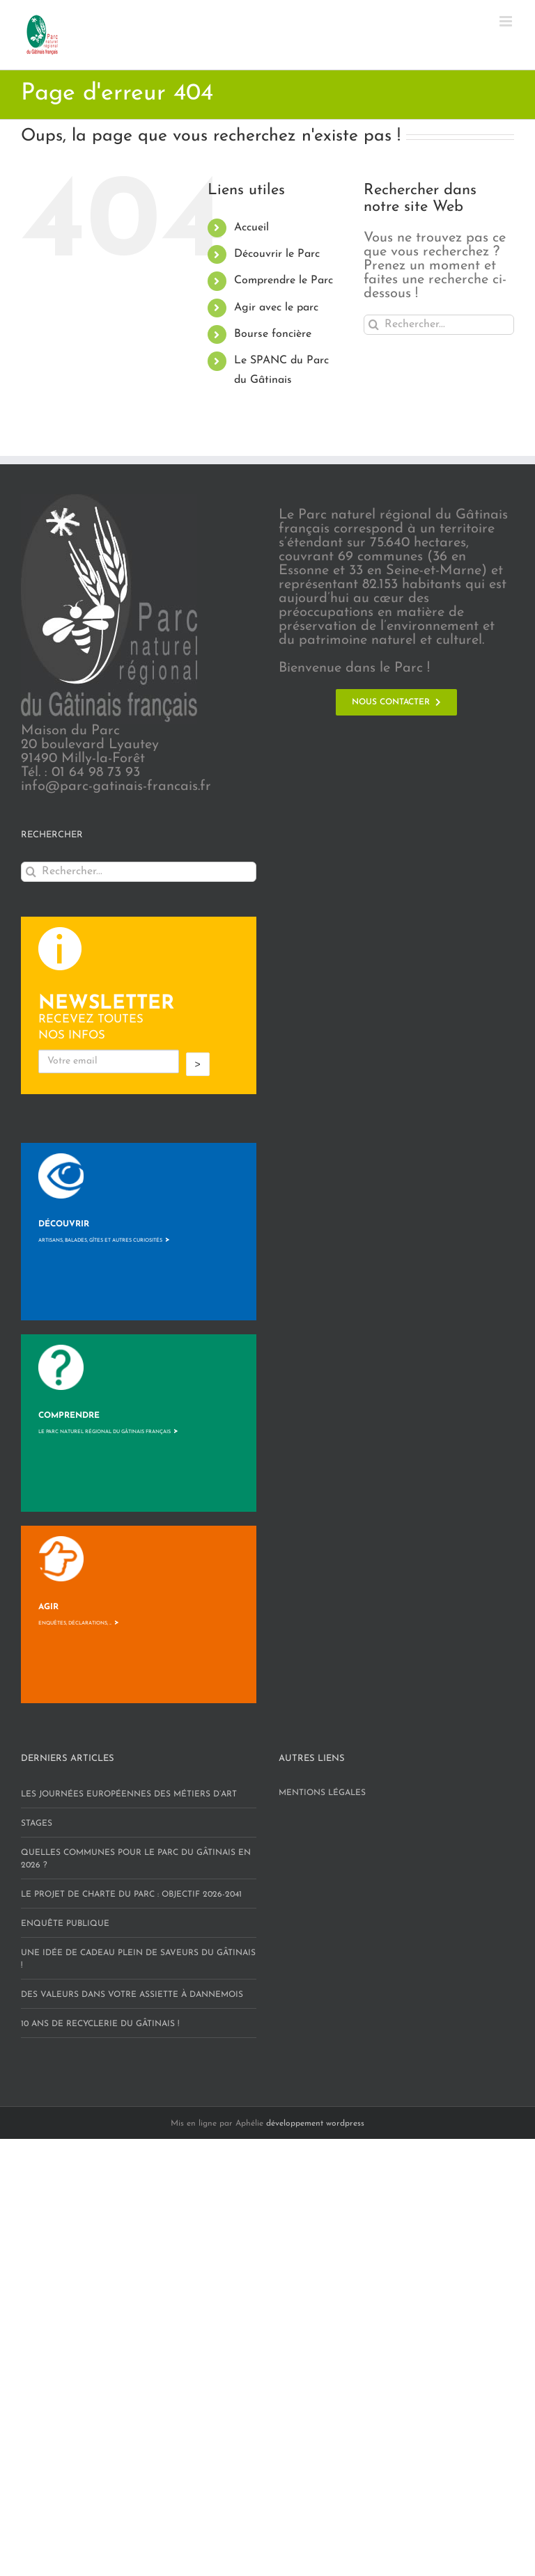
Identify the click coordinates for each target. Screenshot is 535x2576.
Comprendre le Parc (283, 280)
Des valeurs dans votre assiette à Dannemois (132, 1995)
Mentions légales (322, 1793)
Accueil (251, 227)
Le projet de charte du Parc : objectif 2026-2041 (131, 1894)
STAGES (36, 1823)
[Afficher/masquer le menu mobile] (506, 21)
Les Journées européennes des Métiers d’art (129, 1794)
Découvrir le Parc (277, 254)
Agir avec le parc (276, 307)
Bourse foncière (272, 334)
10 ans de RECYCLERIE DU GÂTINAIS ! (100, 2024)
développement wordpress (315, 2123)
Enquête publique (65, 1924)
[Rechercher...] (439, 325)
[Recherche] (374, 325)
